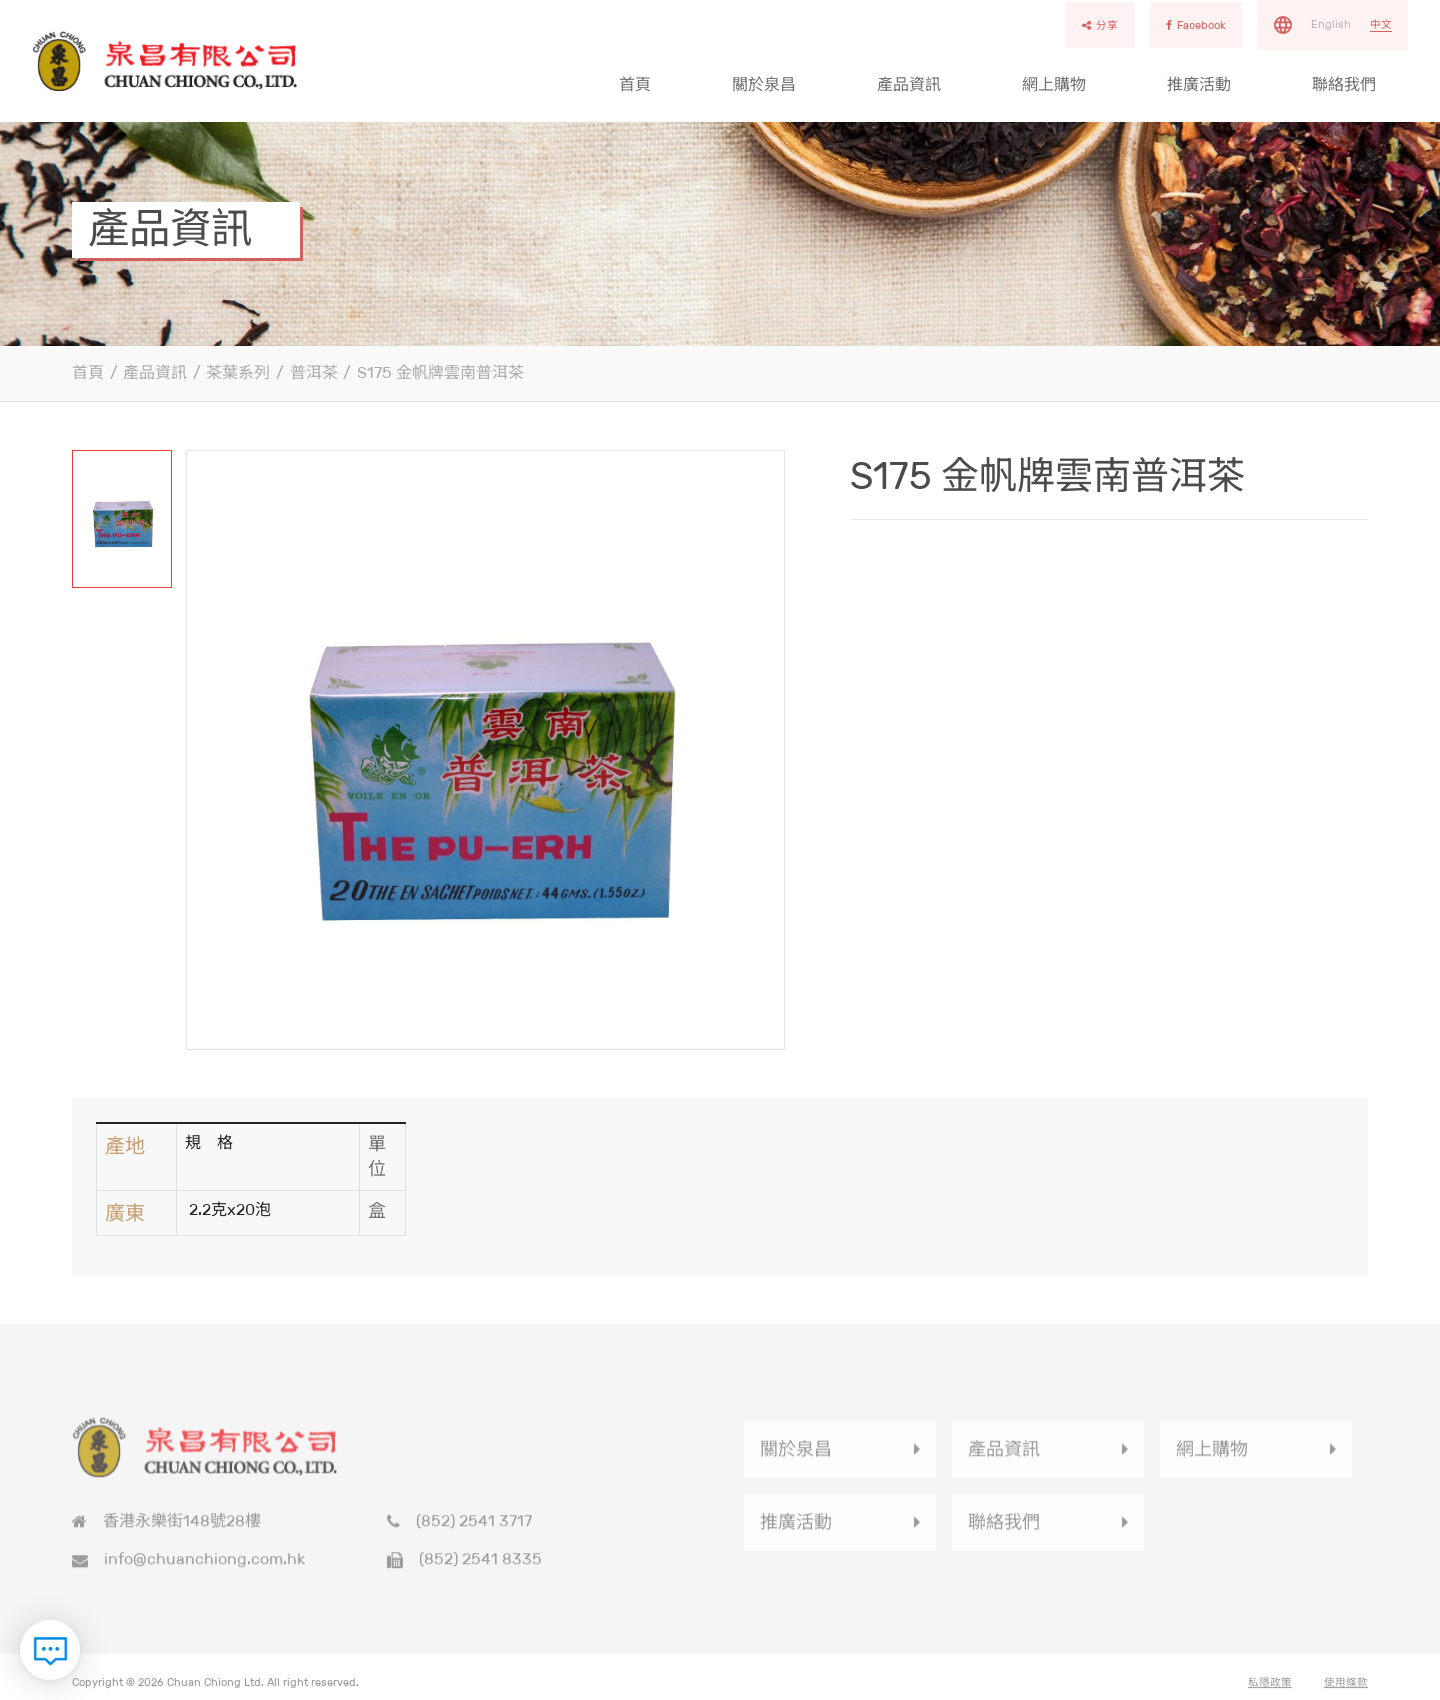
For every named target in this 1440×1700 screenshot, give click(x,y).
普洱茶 (314, 372)
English (1331, 24)
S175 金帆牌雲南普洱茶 (440, 372)
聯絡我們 (1344, 84)
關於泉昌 (764, 84)
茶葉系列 (238, 372)
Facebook (1196, 25)
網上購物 (1054, 84)
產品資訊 (909, 84)
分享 (1100, 25)
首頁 (635, 84)
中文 (1381, 24)
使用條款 (1346, 1690)
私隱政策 (1270, 1690)
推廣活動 (1199, 84)
